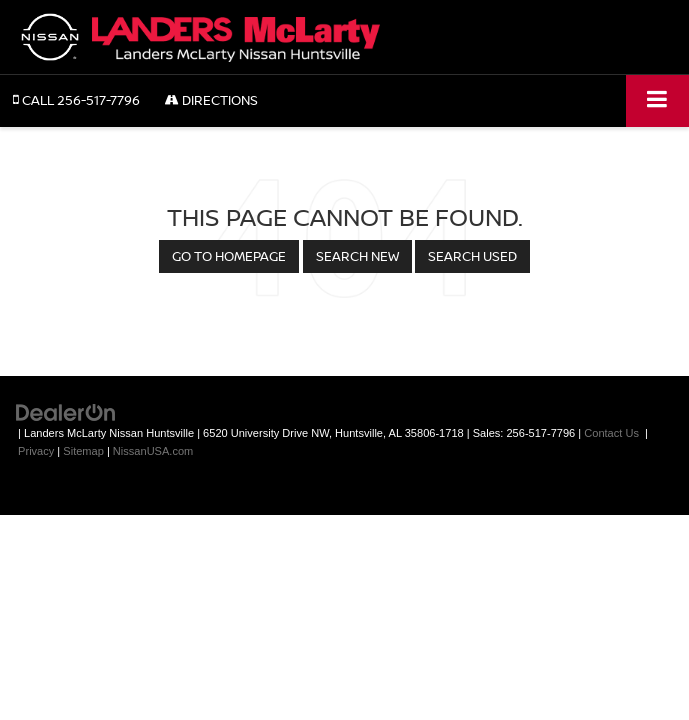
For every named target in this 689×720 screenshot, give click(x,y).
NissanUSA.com (153, 451)
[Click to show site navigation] (657, 100)
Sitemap (83, 451)
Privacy (36, 451)
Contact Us (611, 433)
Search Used (472, 256)
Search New (357, 256)
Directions (211, 100)
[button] (76, 100)
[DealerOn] (66, 411)
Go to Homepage (229, 256)
